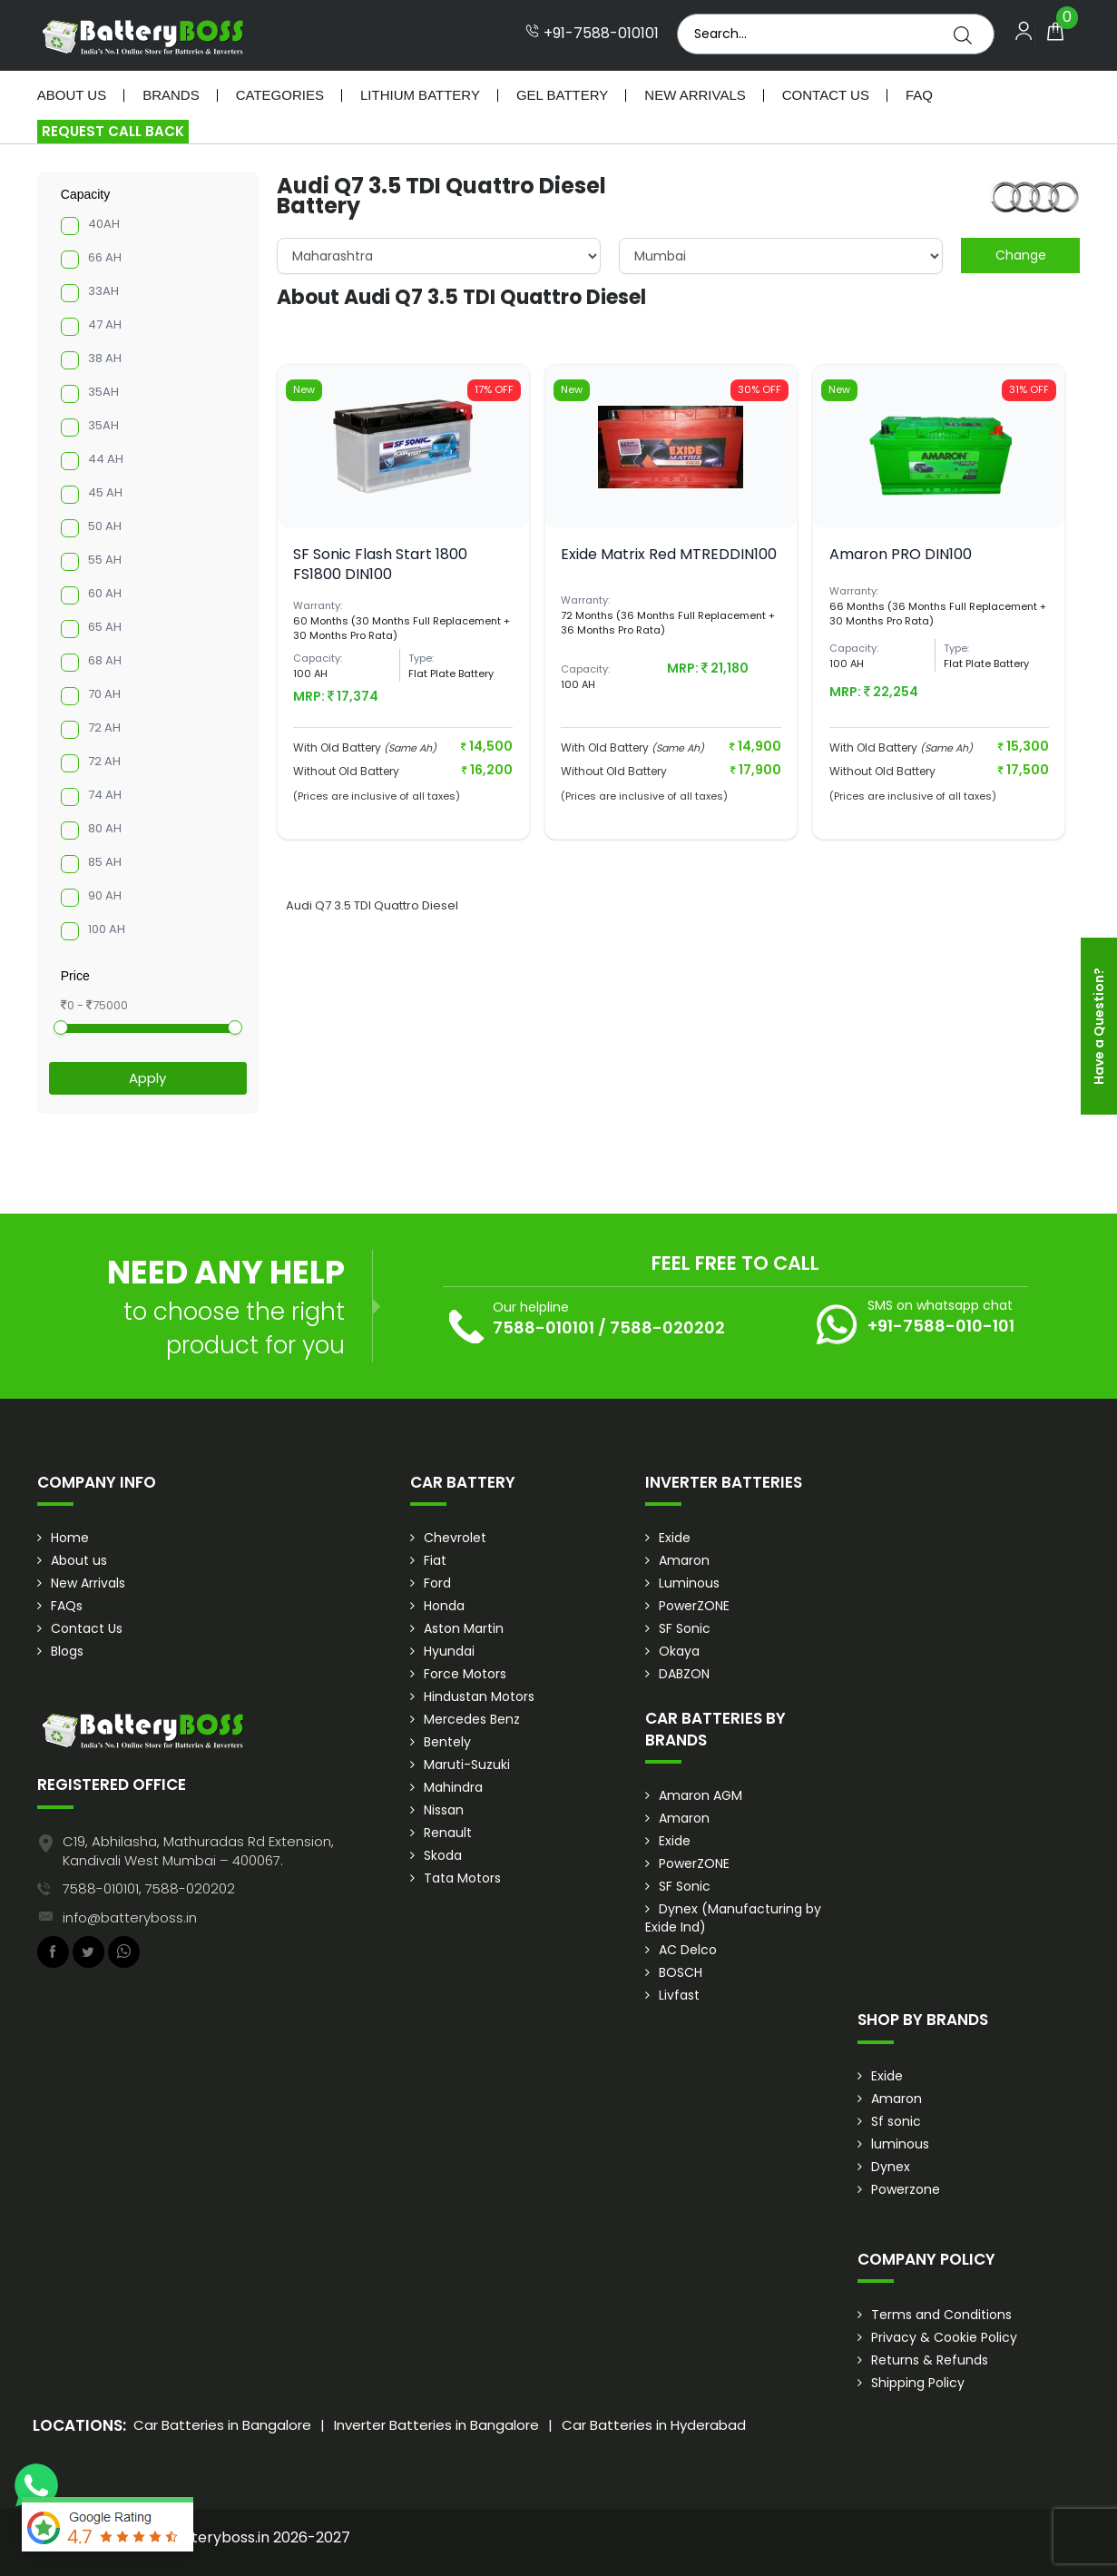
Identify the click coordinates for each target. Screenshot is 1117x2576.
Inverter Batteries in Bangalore (436, 2424)
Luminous (689, 1583)
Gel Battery (562, 95)
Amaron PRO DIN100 (900, 554)
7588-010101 (543, 1327)
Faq (919, 95)
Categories (280, 95)
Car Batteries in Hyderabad (654, 2424)
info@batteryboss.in (130, 1917)
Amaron (684, 1560)
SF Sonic (684, 1628)
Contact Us (825, 95)
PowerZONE (694, 1606)
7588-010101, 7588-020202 (149, 1888)
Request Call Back (113, 131)
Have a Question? (1099, 1026)
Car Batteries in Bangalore (222, 2424)
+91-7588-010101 (592, 34)
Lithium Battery (420, 95)
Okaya (679, 1651)
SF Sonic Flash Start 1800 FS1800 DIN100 (380, 564)
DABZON (684, 1674)
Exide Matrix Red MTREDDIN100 (669, 554)
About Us (71, 95)
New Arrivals (694, 95)
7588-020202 (667, 1327)
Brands (171, 95)
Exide (675, 1538)
